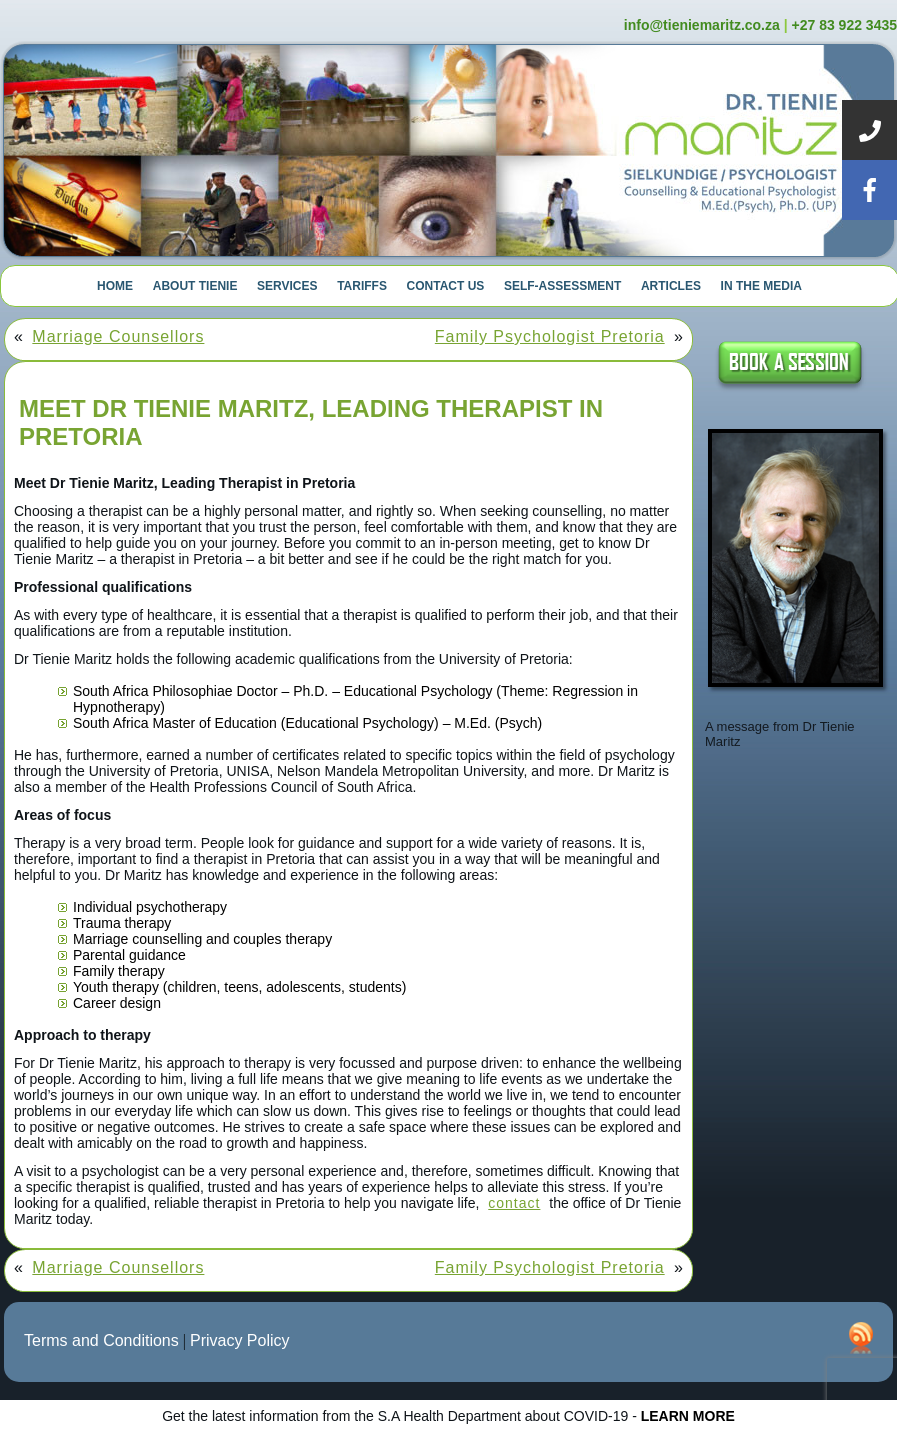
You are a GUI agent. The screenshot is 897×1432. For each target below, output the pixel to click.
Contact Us (446, 286)
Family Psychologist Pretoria (550, 336)
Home (115, 286)
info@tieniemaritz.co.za (702, 25)
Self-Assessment (562, 286)
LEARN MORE (688, 1416)
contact (514, 1203)
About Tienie (195, 286)
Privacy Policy (240, 1340)
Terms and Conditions (101, 1340)
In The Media (761, 286)
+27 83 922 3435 (845, 25)
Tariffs (362, 286)
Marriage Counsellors (118, 336)
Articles (671, 286)
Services (287, 286)
